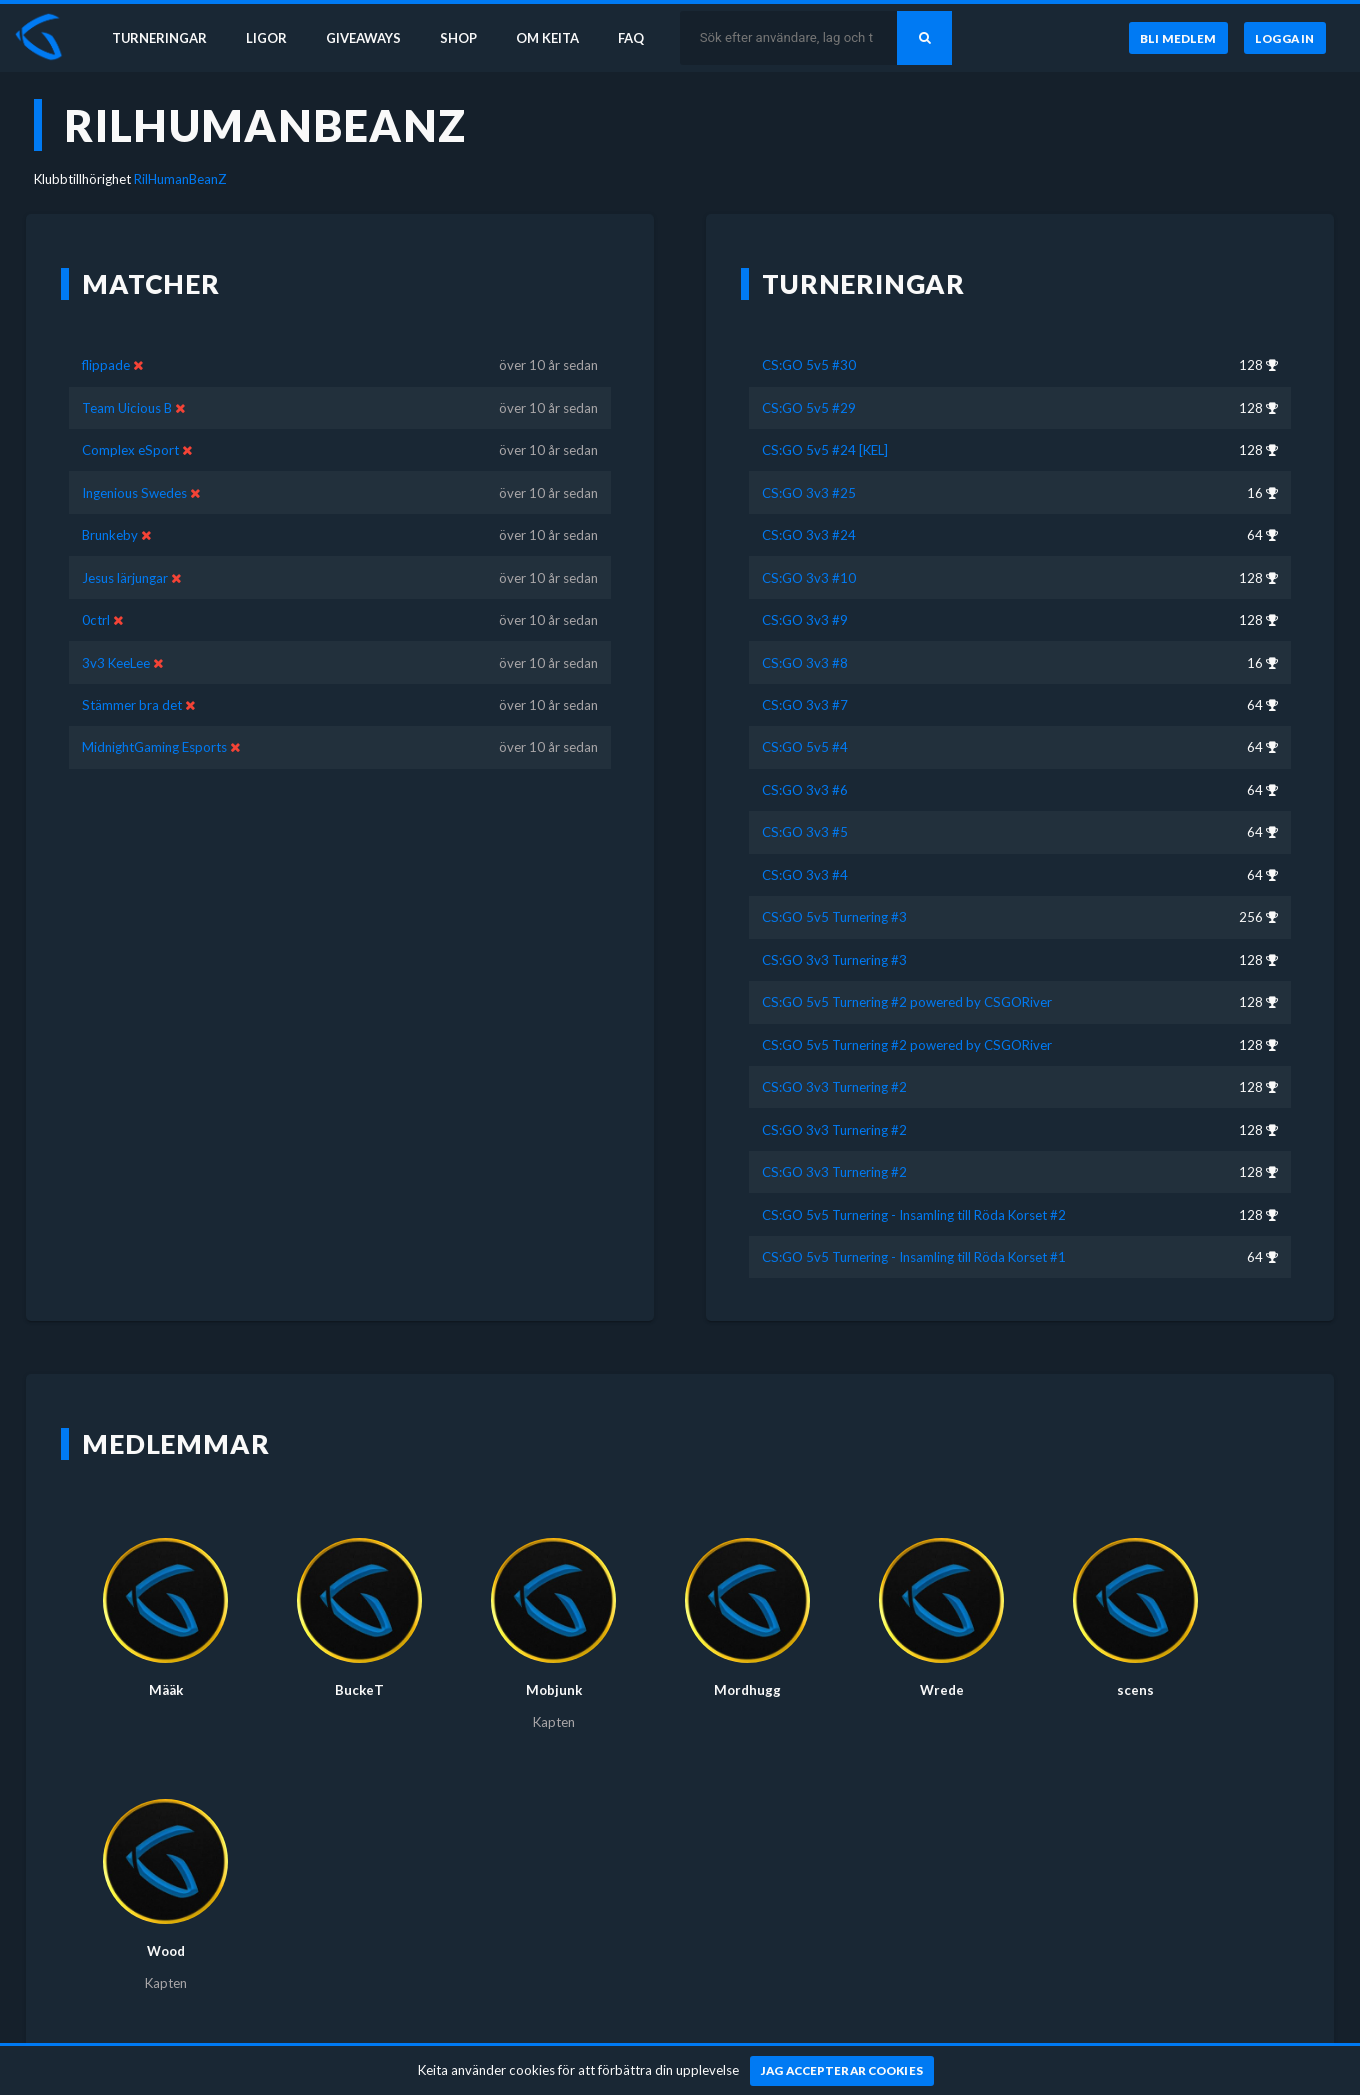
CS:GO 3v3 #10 (809, 578)
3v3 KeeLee (116, 663)
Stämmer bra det (132, 705)
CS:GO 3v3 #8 (805, 663)
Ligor (270, 38)
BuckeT (359, 1690)
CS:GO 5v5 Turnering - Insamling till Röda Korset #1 (914, 1257)
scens (1135, 1690)
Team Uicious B (127, 408)
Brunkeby (110, 535)
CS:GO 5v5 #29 (809, 408)
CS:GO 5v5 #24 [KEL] (825, 450)
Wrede (942, 1690)
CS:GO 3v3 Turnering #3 (834, 960)
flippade (106, 365)
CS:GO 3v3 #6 (805, 790)
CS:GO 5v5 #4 (805, 747)
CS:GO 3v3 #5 (805, 832)
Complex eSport (130, 450)
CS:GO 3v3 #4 (805, 875)
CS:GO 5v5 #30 (809, 365)
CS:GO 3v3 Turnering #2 (834, 1087)
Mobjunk (554, 1690)
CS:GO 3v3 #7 (805, 705)
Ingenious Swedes (134, 493)
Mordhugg (747, 1690)
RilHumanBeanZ (180, 179)
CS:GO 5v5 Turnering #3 (834, 917)
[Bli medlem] (1177, 39)
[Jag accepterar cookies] (842, 2071)
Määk (166, 1690)
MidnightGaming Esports (154, 747)
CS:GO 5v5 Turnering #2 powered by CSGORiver (907, 1002)
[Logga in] (1285, 39)
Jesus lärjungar (125, 578)
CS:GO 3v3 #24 (809, 535)
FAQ (642, 38)
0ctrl (96, 620)
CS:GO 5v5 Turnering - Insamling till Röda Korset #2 (914, 1215)
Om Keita (556, 38)
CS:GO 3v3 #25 (809, 493)
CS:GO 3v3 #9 (805, 620)
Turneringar (162, 38)
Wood (166, 1951)
